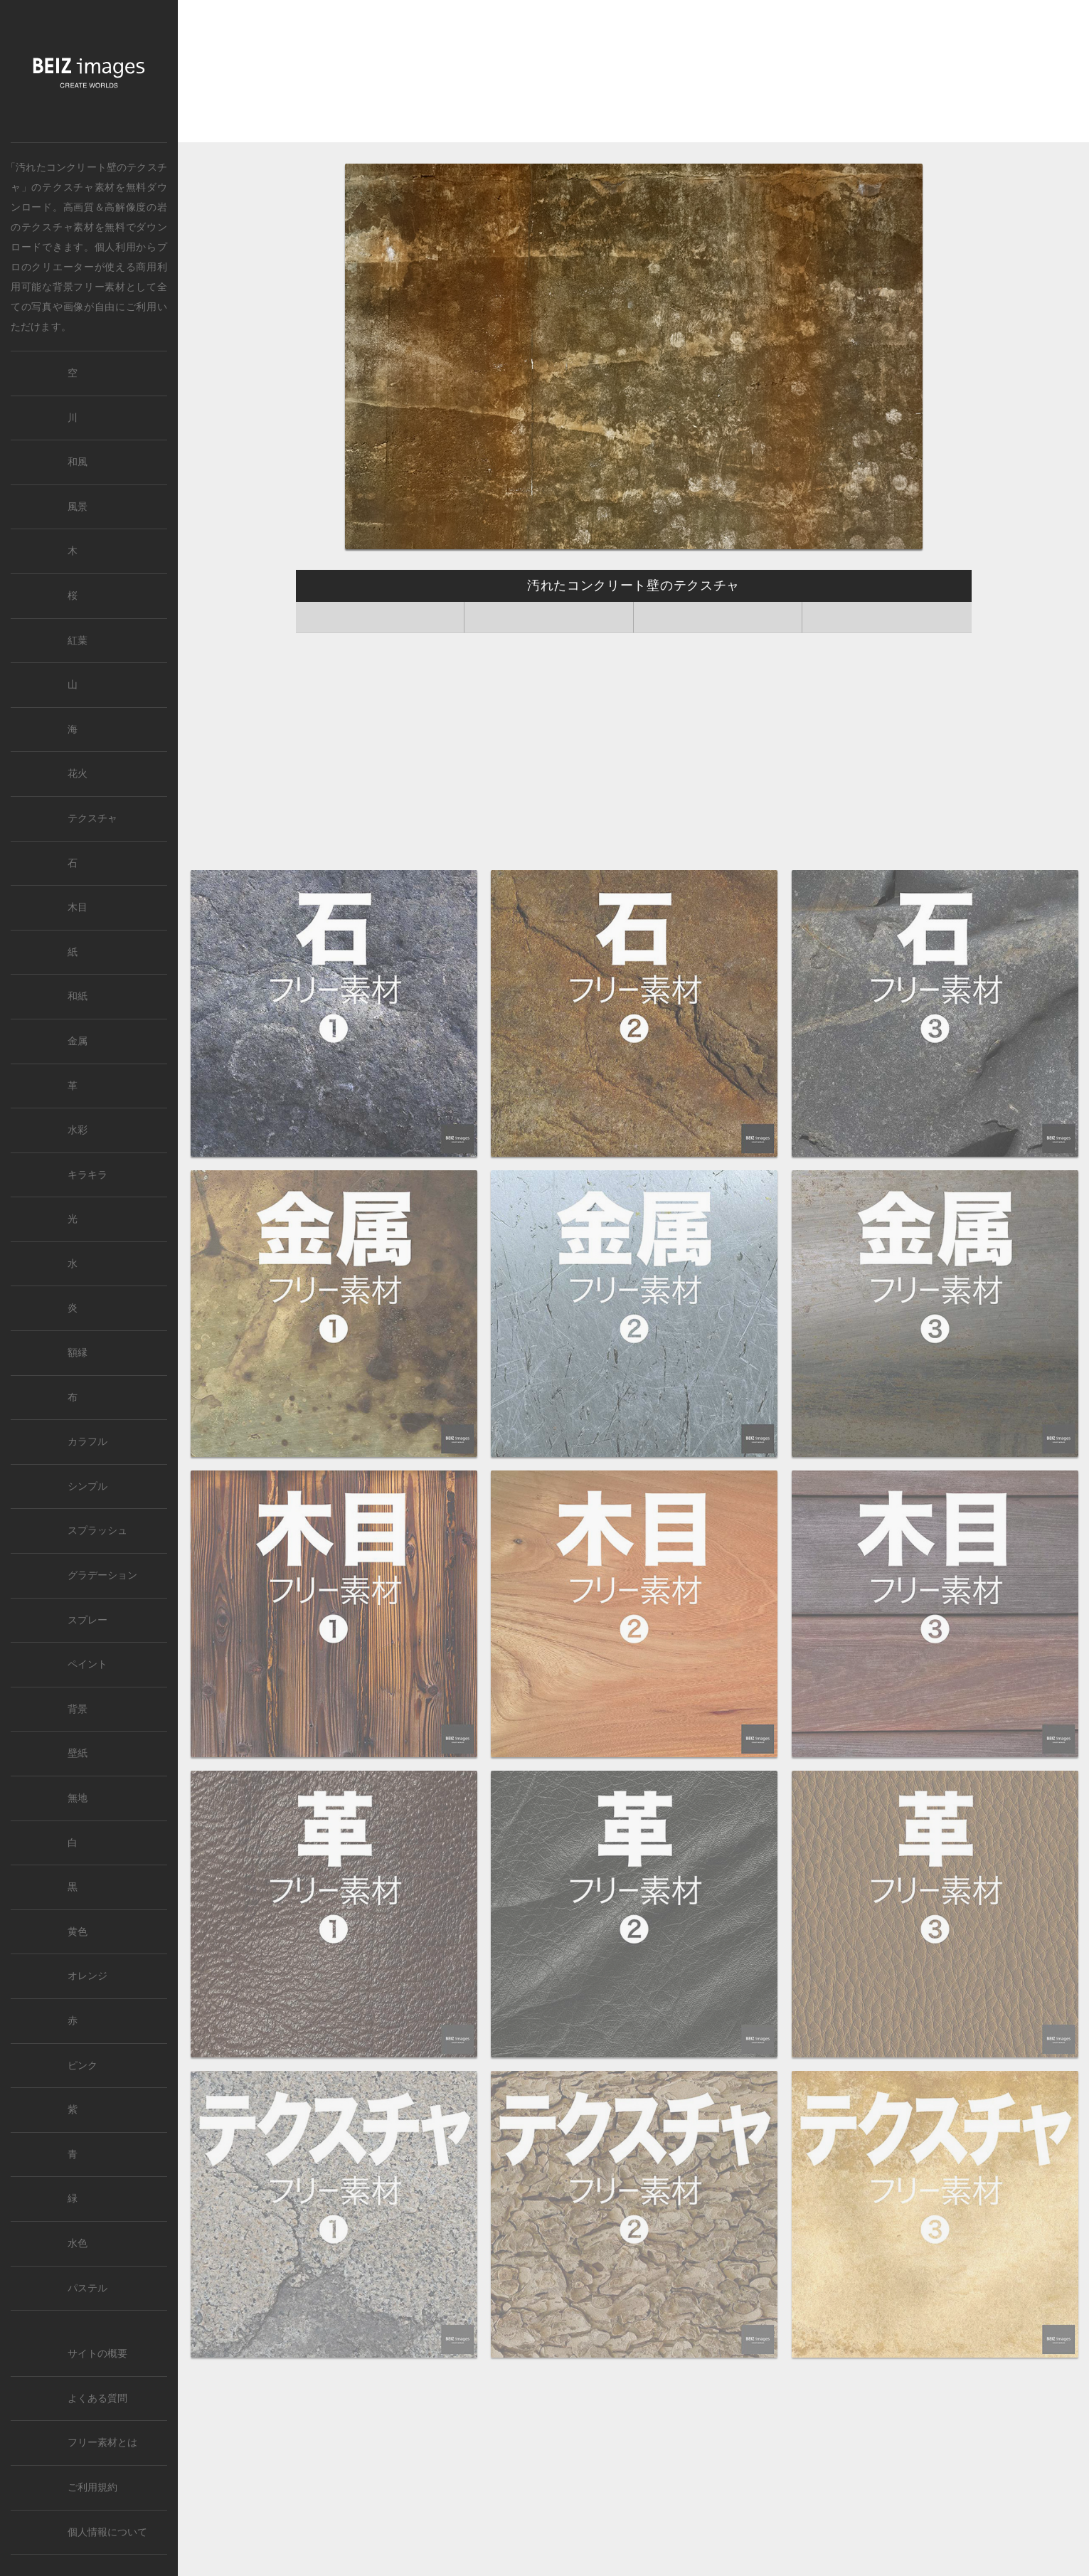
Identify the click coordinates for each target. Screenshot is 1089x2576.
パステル (87, 2288)
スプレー (87, 1620)
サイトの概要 (97, 2353)
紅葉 (77, 640)
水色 (77, 2243)
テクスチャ (92, 818)
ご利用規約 (92, 2487)
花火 (77, 773)
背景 (77, 1709)
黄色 (77, 1931)
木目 (77, 907)
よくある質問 (97, 2398)
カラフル (87, 1441)
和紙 (77, 996)
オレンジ (87, 1976)
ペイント (87, 1664)
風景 (77, 507)
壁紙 (77, 1753)
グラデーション (102, 1575)
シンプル (87, 1486)
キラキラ (87, 1175)
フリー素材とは (102, 2442)
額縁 (77, 1352)
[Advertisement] (634, 72)
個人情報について (107, 2532)
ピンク (82, 2065)
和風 (77, 462)
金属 (77, 1041)
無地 (77, 1798)
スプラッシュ (97, 1530)
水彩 (77, 1130)
